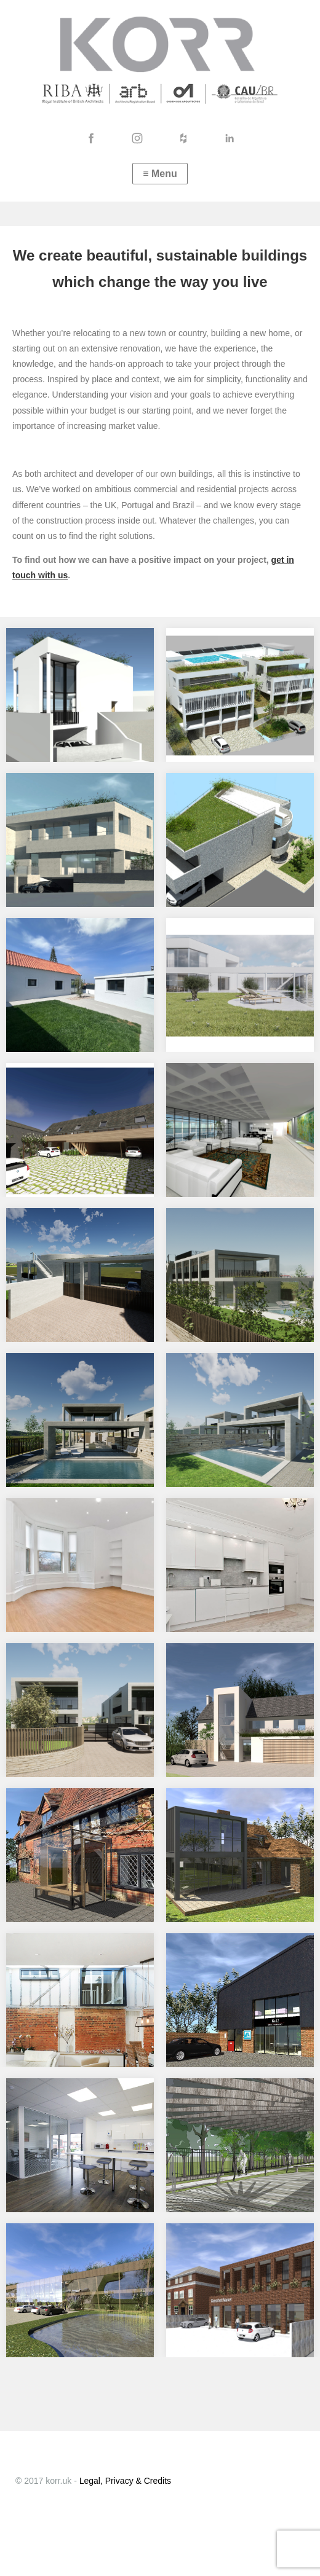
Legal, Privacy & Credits (125, 2481)
